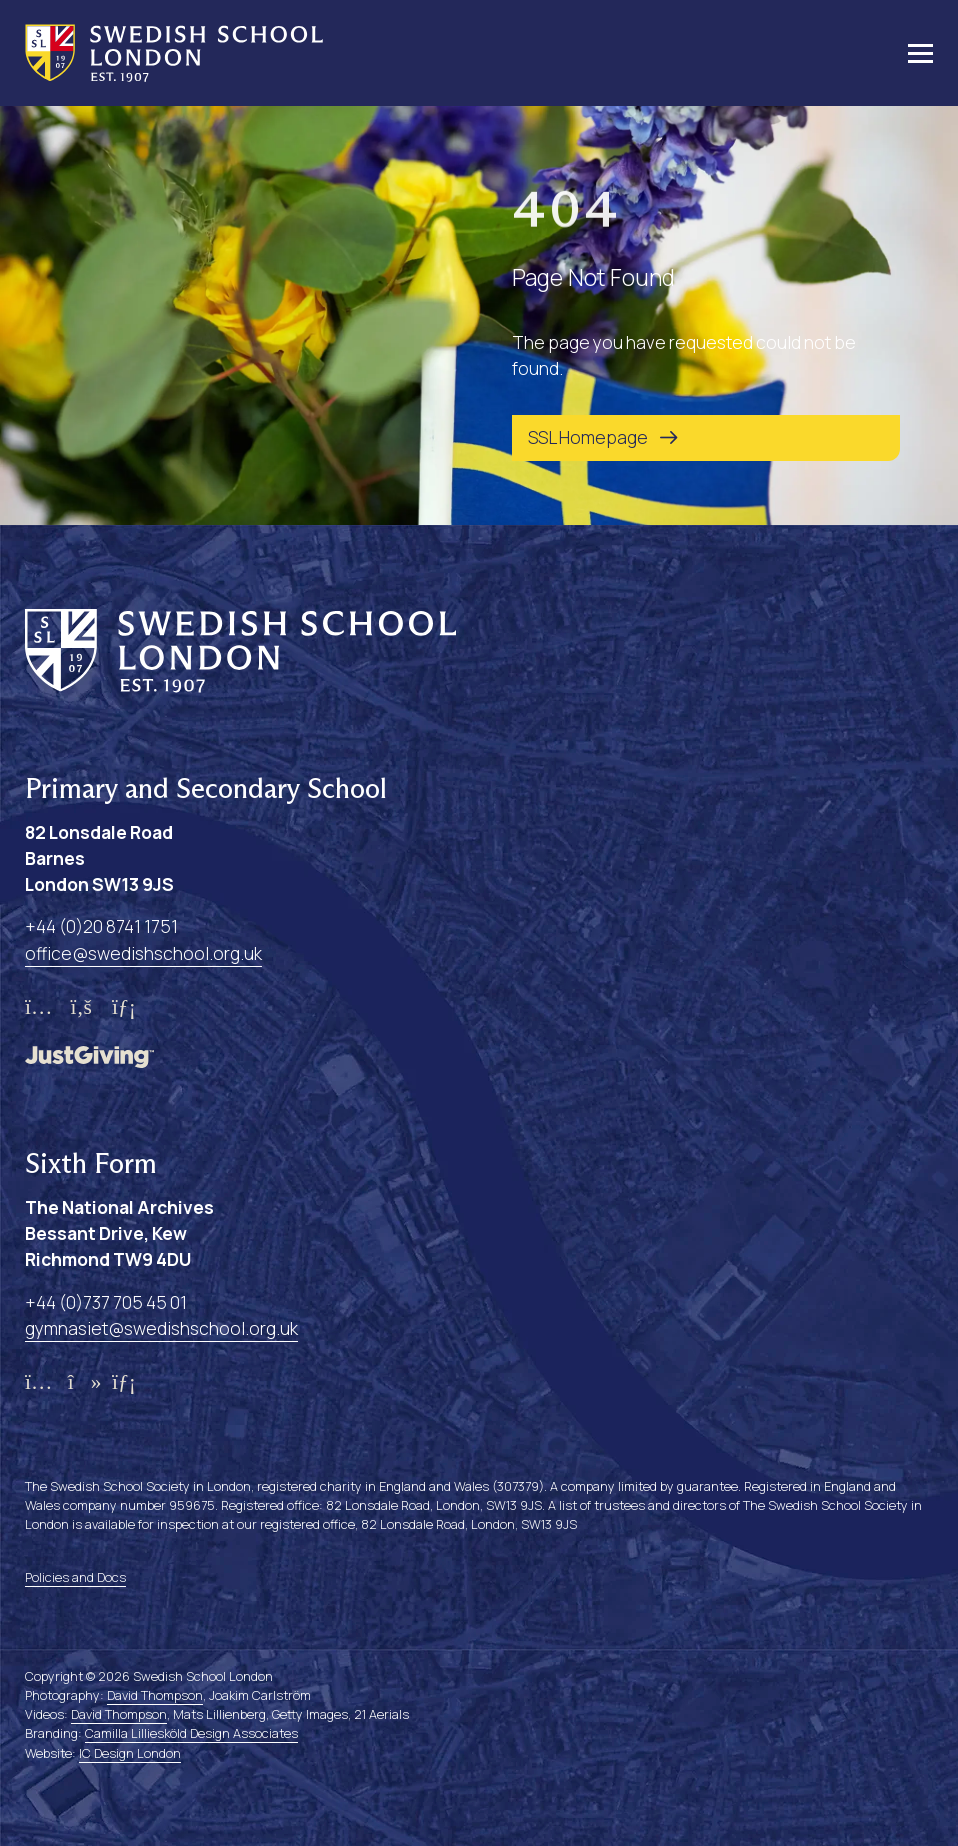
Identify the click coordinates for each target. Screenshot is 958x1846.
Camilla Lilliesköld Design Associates (191, 1733)
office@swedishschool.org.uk (143, 953)
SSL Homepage (588, 437)
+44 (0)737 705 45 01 (106, 1302)
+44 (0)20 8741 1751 (101, 926)
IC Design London (130, 1753)
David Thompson (155, 1695)
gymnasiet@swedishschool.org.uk (161, 1328)
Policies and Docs (75, 1577)
